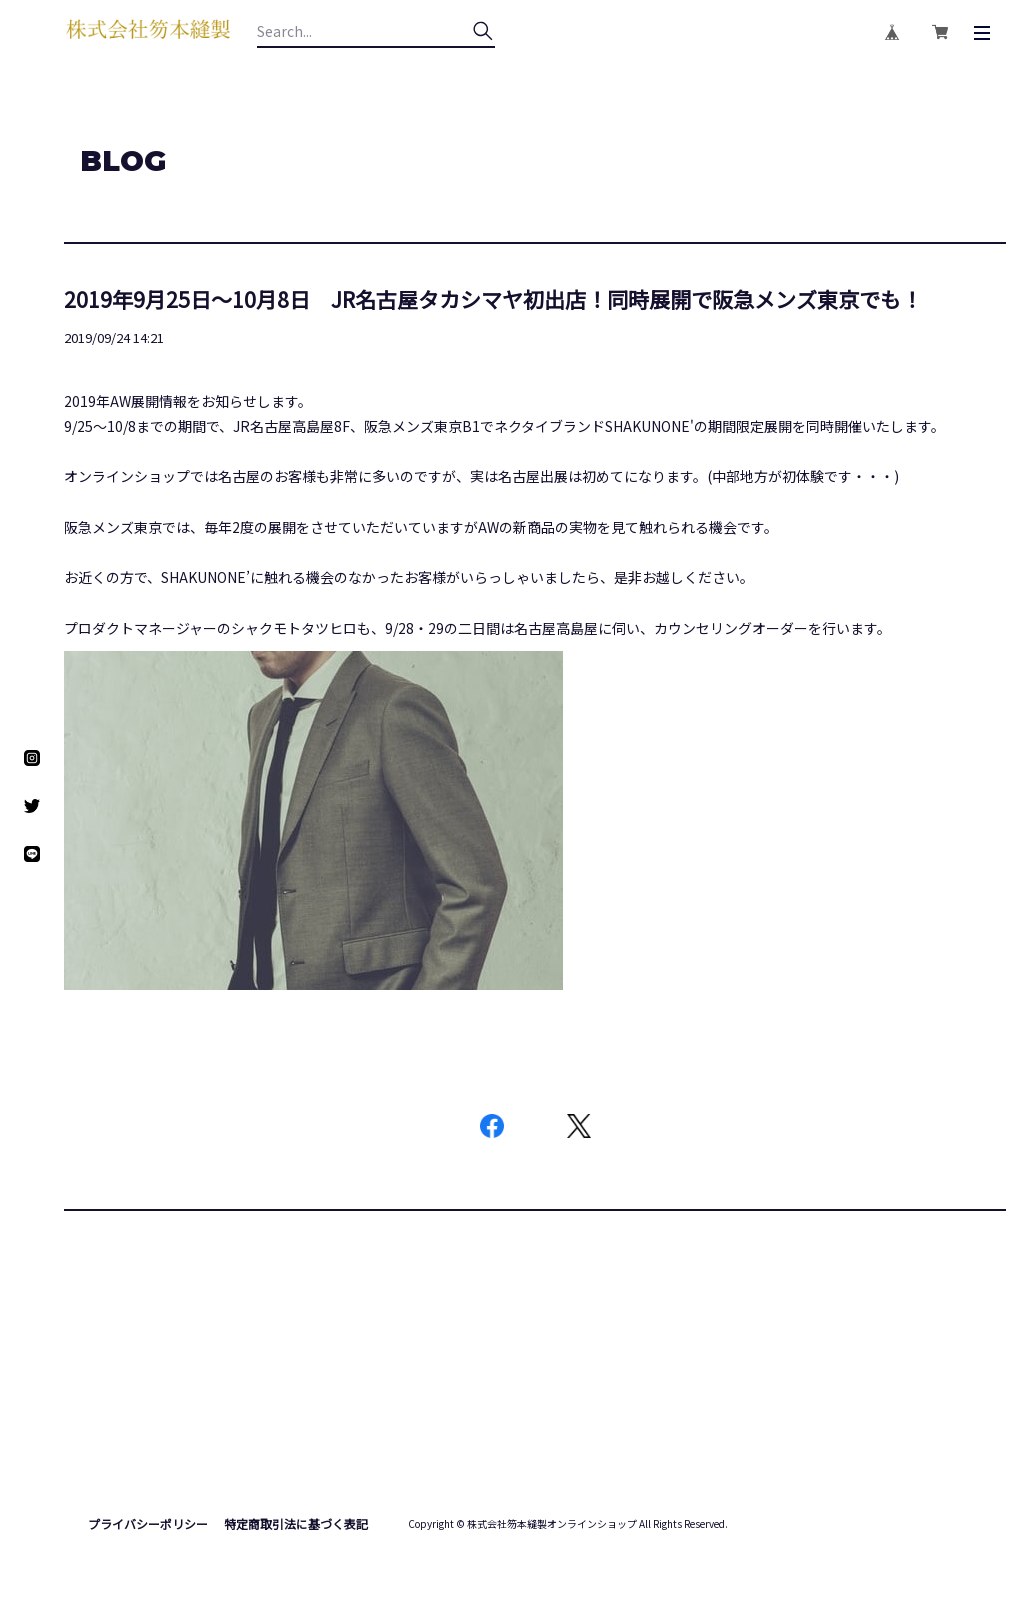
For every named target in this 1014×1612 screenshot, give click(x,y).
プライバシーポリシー (148, 1523)
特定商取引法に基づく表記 (296, 1523)
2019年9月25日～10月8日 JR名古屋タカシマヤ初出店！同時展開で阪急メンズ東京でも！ (493, 299)
